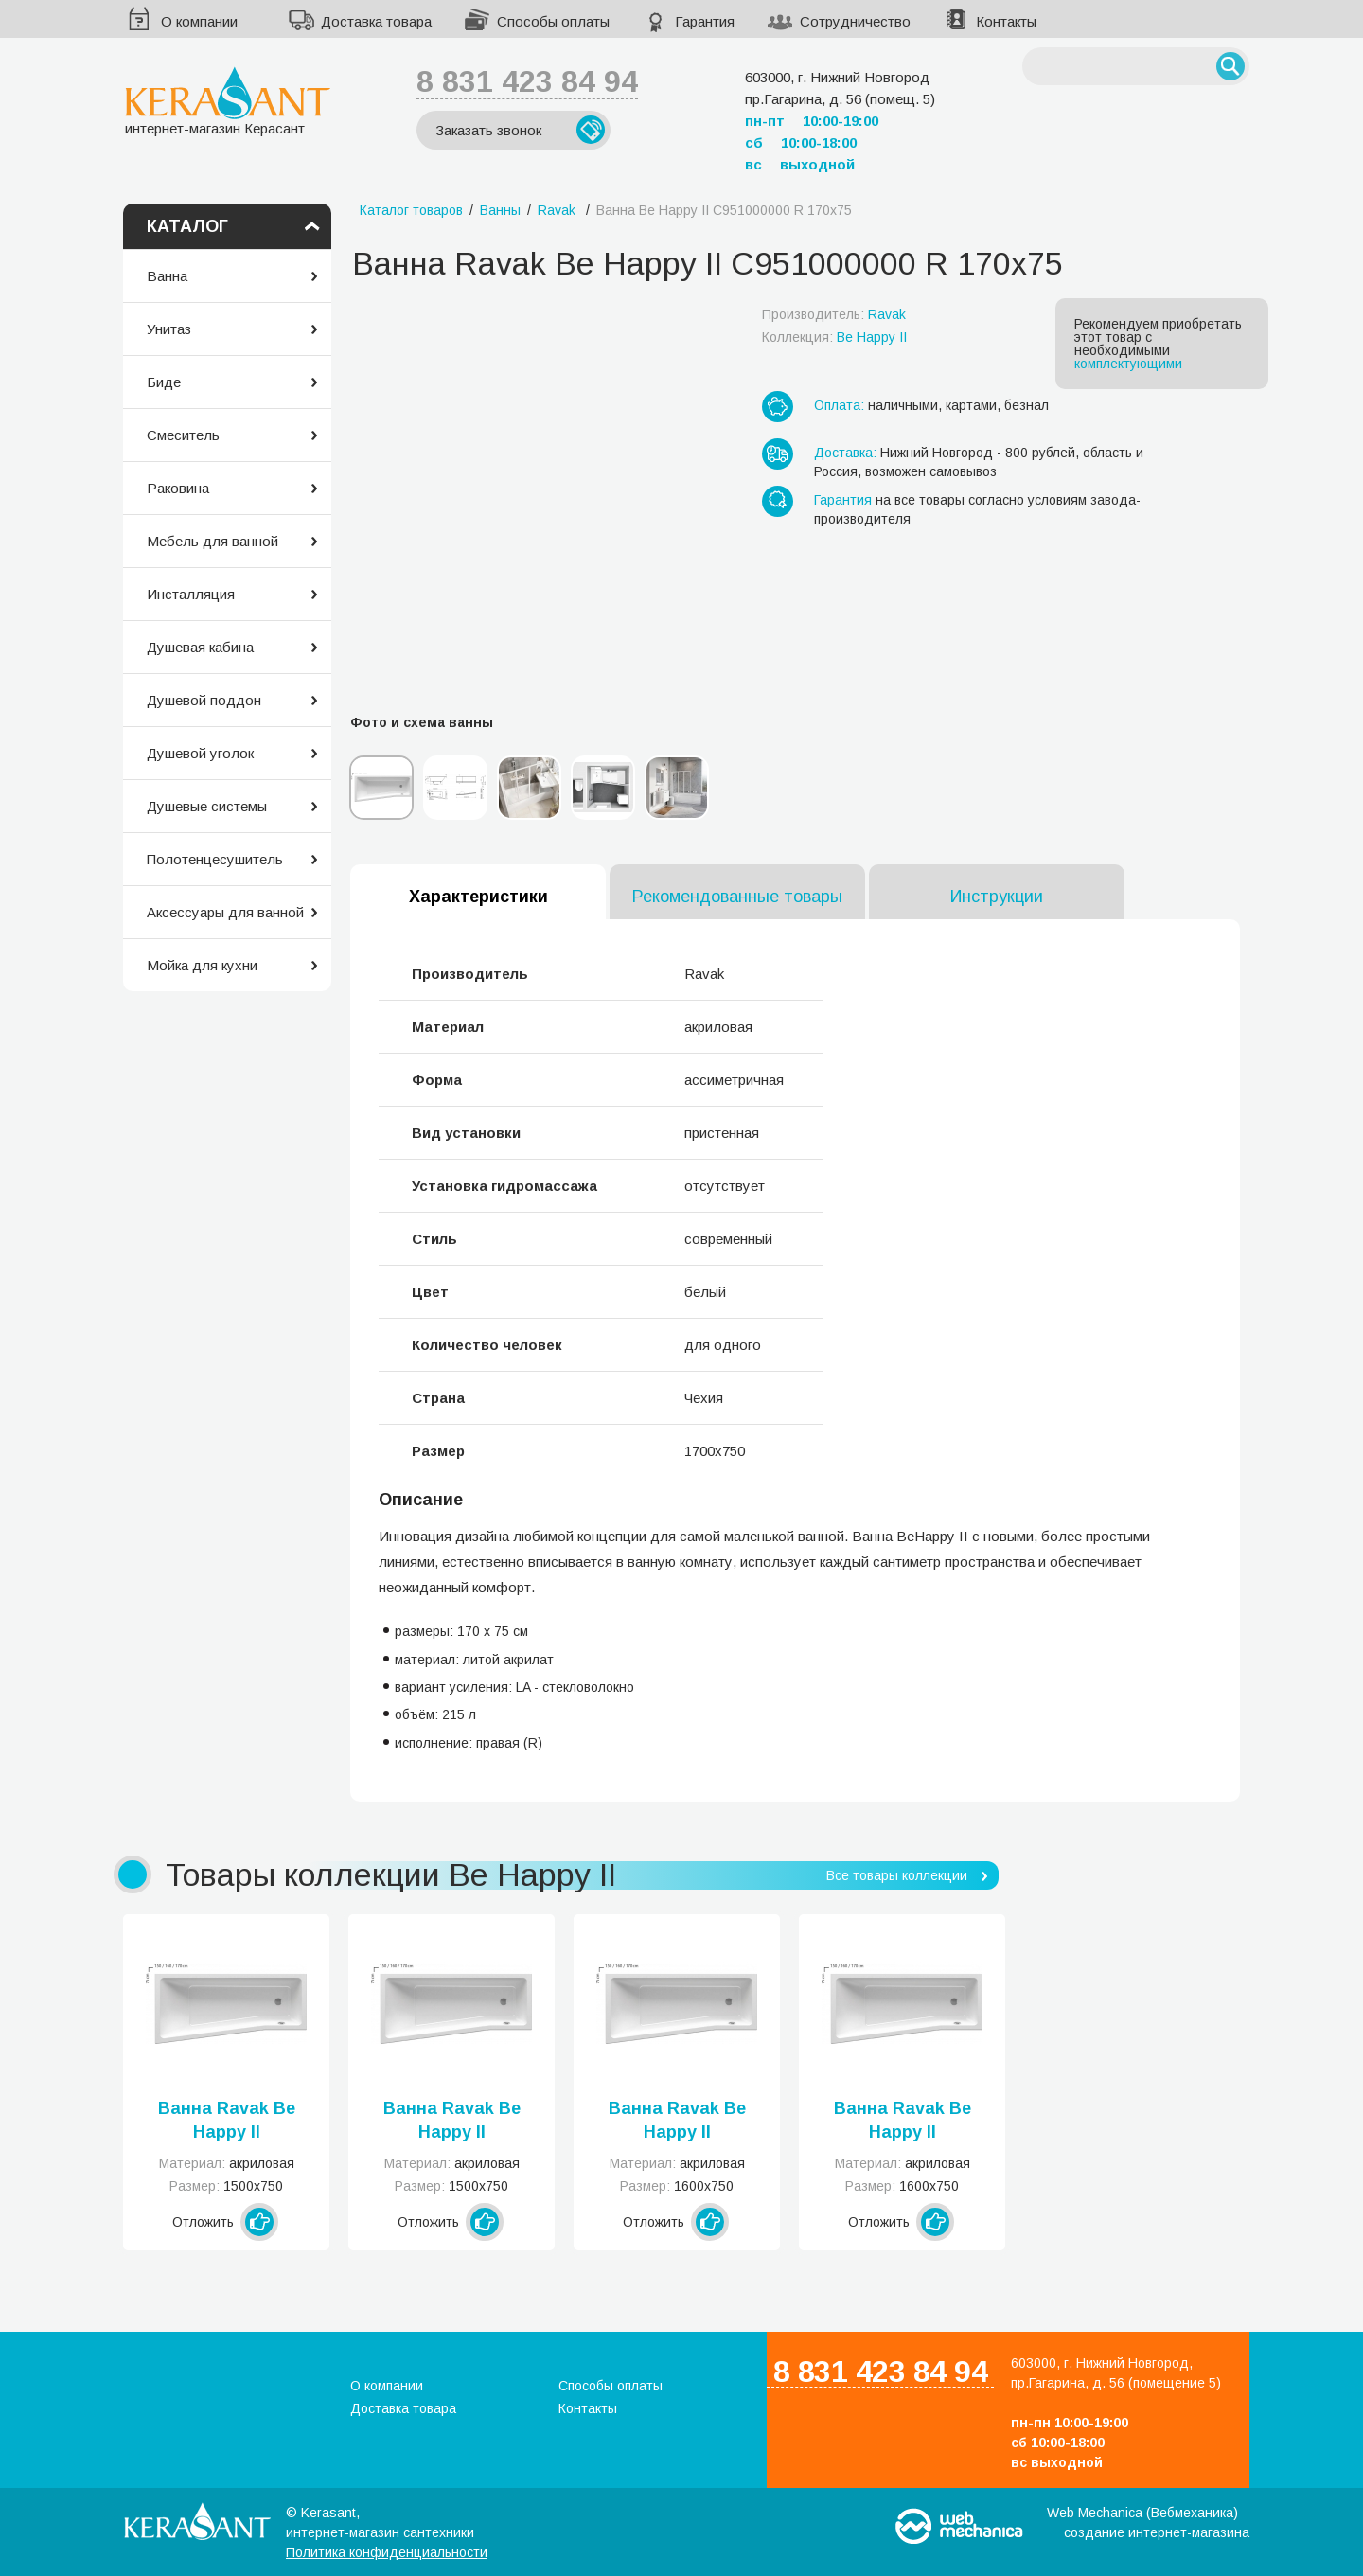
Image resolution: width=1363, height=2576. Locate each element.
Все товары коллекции (896, 1875)
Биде (164, 382)
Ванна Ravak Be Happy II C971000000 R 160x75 (902, 2121)
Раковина (178, 488)
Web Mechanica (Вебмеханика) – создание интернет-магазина (1148, 2522)
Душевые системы (207, 806)
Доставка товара (376, 21)
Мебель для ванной (212, 541)
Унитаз (169, 329)
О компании (199, 21)
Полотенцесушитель (215, 859)
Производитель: (834, 314)
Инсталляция (191, 594)
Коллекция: (834, 337)
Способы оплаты (553, 21)
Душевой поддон (204, 700)
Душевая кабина (200, 647)
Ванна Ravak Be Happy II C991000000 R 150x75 (452, 2121)
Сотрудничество (855, 21)
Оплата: (839, 405)
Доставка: (845, 452)
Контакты (1006, 21)
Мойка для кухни (202, 965)
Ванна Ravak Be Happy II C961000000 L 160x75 (677, 2121)
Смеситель (183, 435)
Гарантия (705, 21)
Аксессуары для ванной (225, 912)
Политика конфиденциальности (386, 2552)
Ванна (167, 276)
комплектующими (1128, 363)
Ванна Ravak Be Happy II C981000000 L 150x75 (226, 2121)
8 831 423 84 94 (527, 81)
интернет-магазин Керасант (227, 100)
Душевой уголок (200, 753)
